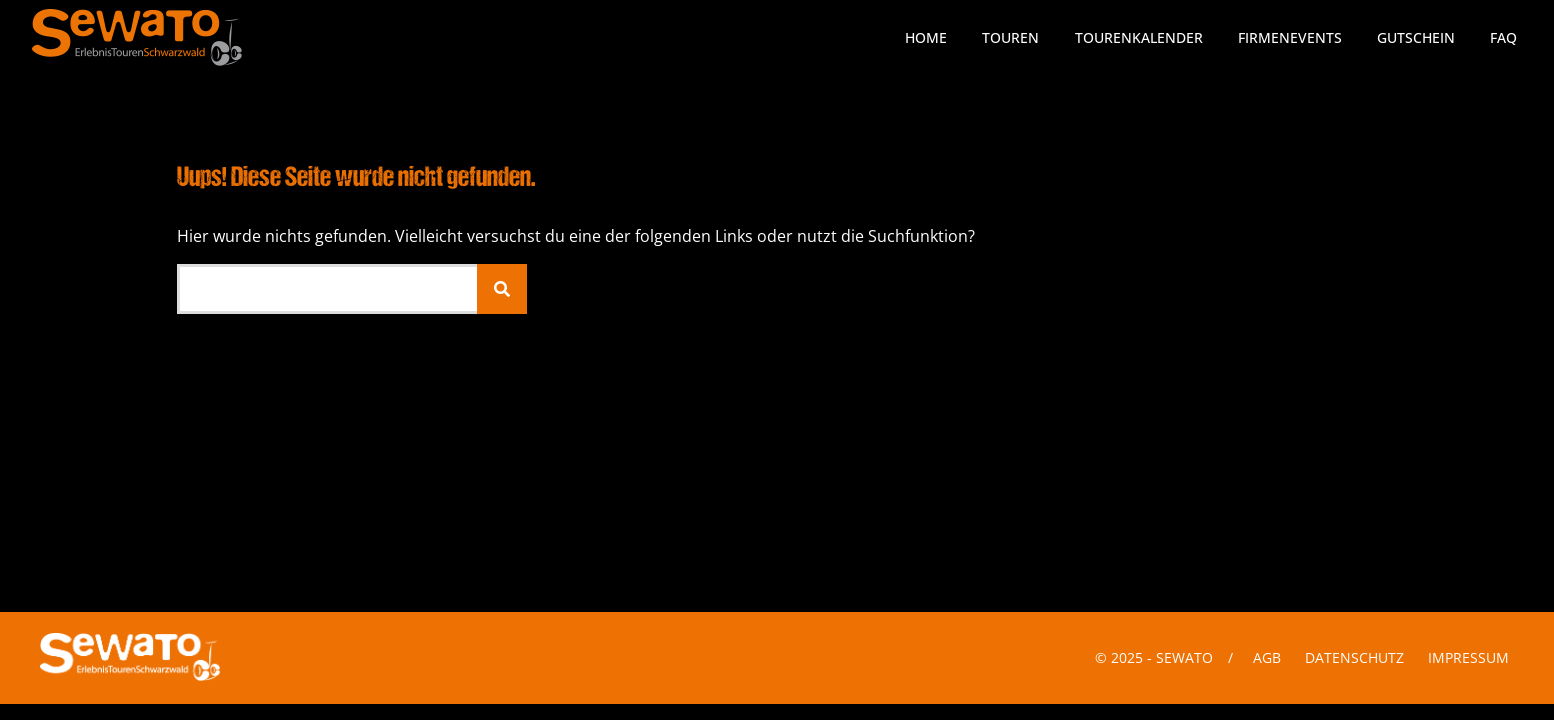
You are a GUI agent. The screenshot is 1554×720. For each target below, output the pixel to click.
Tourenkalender (1139, 37)
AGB (1267, 657)
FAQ (1503, 37)
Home (926, 37)
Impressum (1468, 657)
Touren (1010, 37)
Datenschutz (1354, 657)
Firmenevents (1290, 37)
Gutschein (1416, 37)
